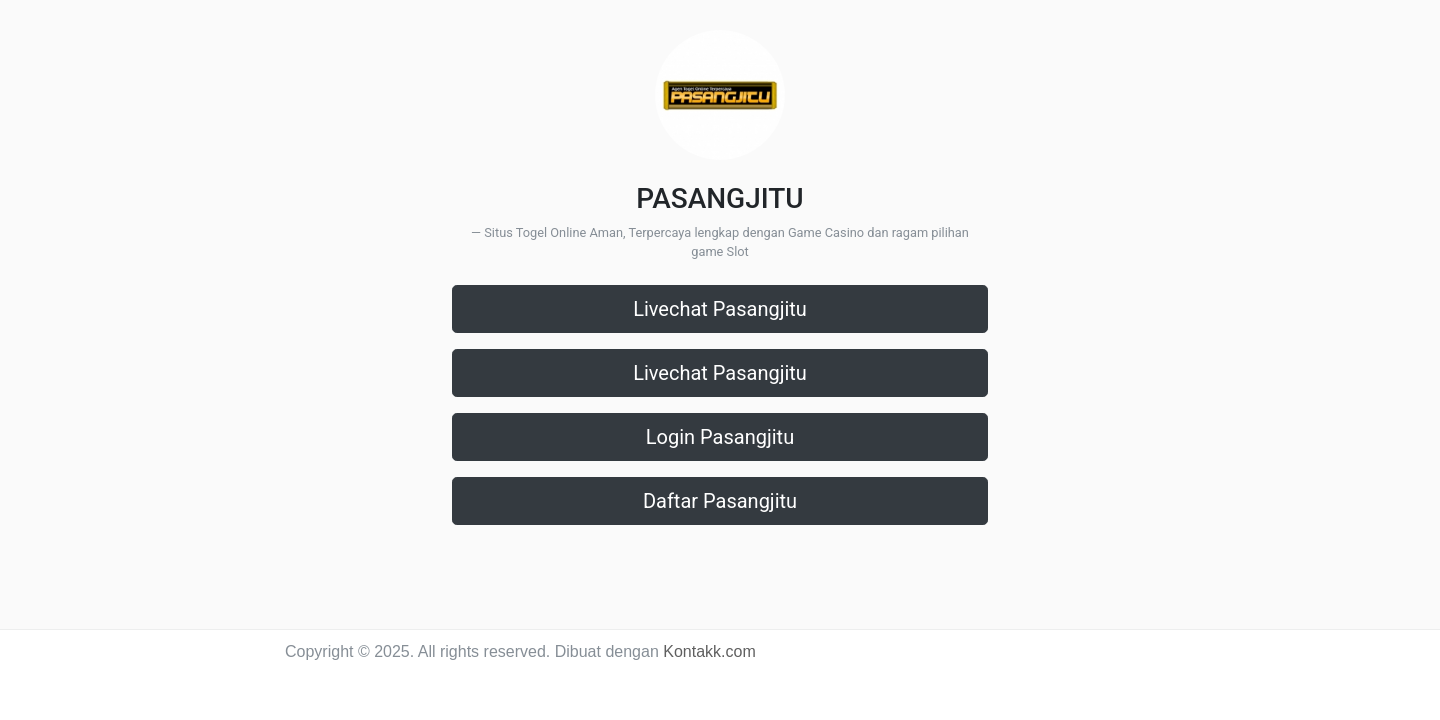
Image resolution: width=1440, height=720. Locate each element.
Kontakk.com (709, 651)
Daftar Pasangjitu (720, 501)
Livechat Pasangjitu (720, 309)
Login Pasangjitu (720, 437)
